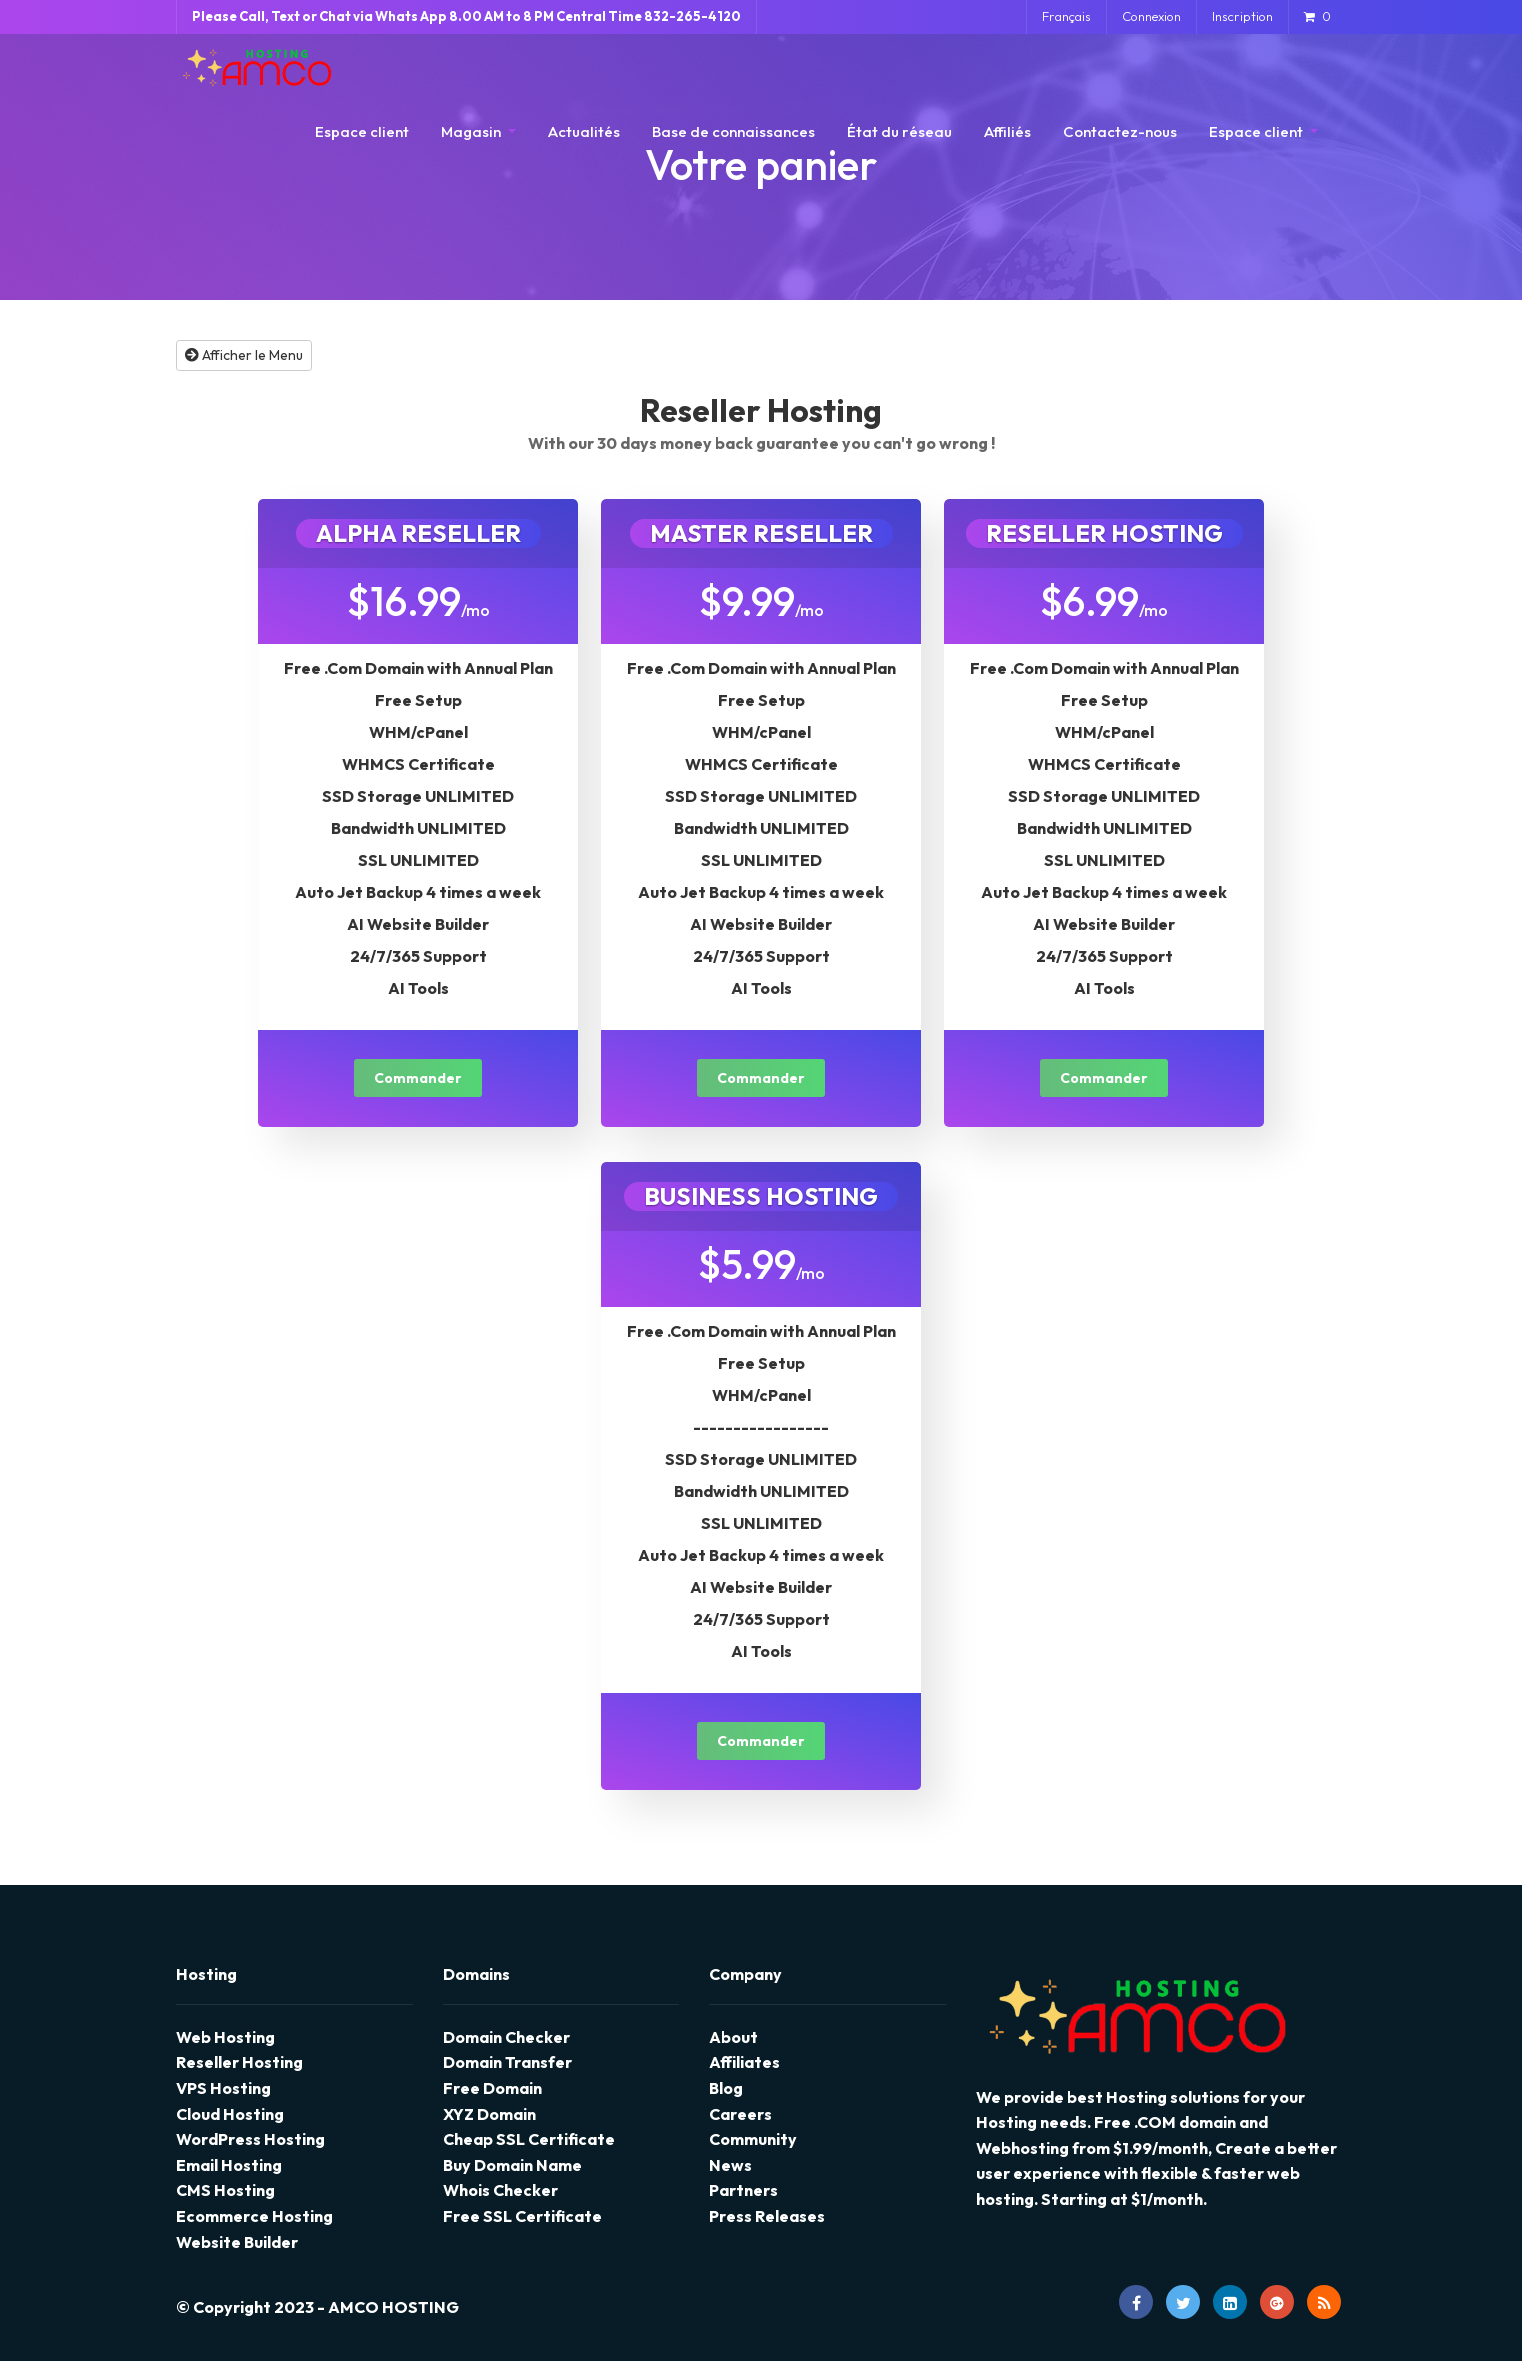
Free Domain (492, 2088)
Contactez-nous (1120, 131)
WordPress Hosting (250, 2139)
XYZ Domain (489, 2114)
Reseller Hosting (239, 2062)
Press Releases (767, 2216)
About (733, 2037)
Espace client (362, 131)
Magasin (472, 131)
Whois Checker (500, 2190)
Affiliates (744, 2062)
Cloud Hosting (230, 2114)
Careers (740, 2114)
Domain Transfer (507, 2062)
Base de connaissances (733, 131)
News (730, 2165)
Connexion (1151, 16)
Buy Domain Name (512, 2165)
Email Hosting (229, 2165)
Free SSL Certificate (522, 2216)
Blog (726, 2088)
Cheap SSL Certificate (529, 2139)
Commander (418, 1078)
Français (1066, 16)
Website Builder (237, 2242)
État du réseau (899, 131)
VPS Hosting (223, 2088)
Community (753, 2139)
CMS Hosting (225, 2190)
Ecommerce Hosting (254, 2216)
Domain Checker (506, 2037)
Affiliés (1007, 131)
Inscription (1242, 16)
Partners (743, 2190)
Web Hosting (225, 2037)
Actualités (584, 131)
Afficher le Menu (244, 355)
